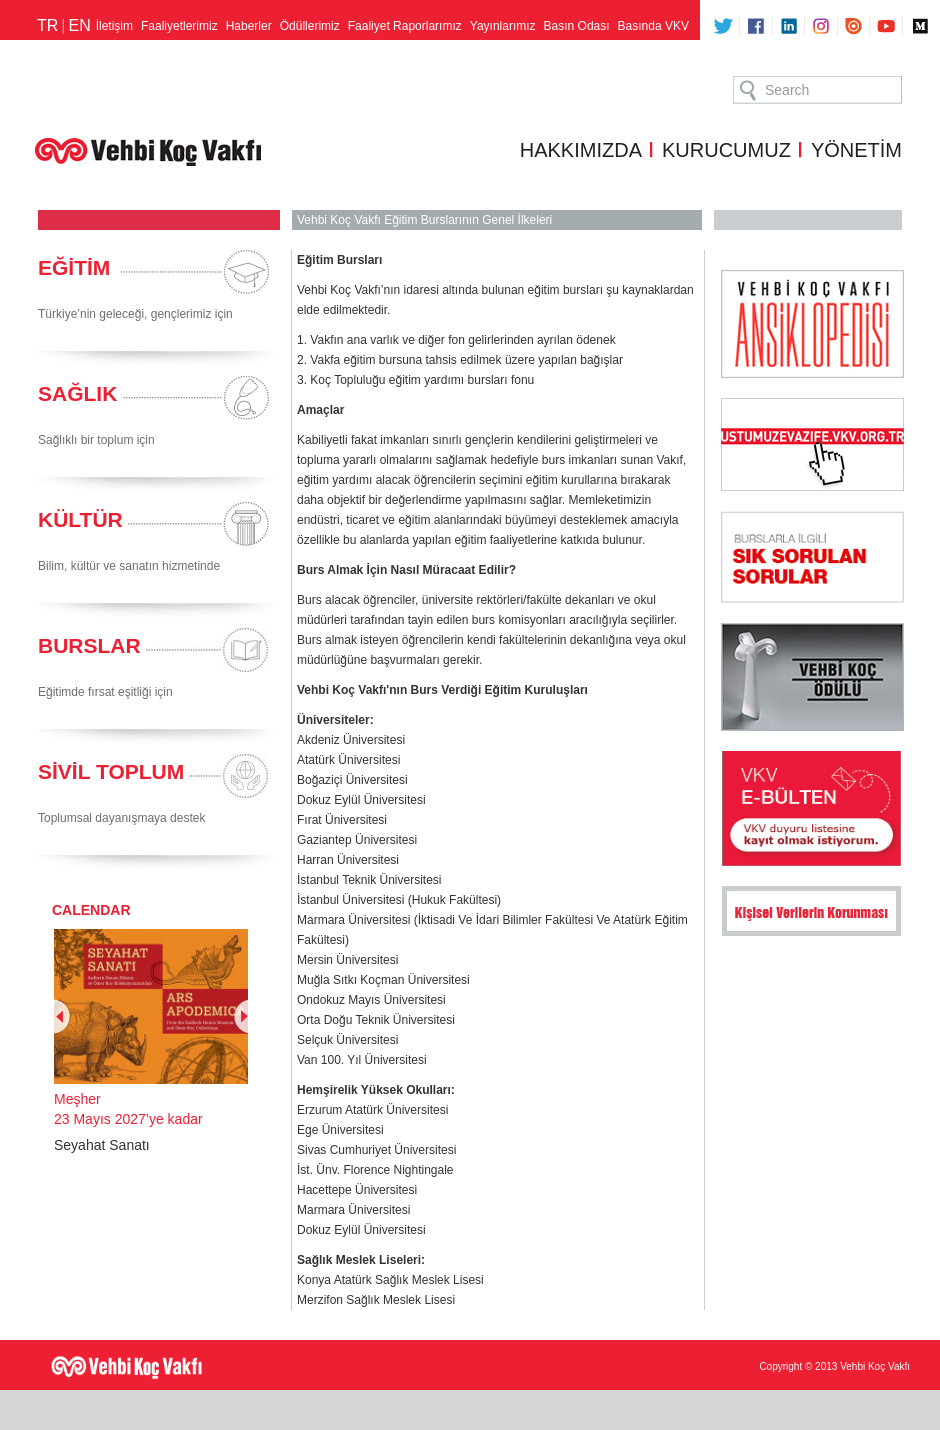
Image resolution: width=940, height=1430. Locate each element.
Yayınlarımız (503, 26)
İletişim (114, 26)
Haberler (249, 26)
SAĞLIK (77, 393)
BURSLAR (89, 645)
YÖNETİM (856, 150)
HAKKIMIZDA (581, 150)
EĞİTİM (74, 267)
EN (79, 25)
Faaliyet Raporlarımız (405, 26)
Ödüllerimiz (310, 26)
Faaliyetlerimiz (179, 26)
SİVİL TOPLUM (111, 771)
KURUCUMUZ (726, 150)
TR (47, 25)
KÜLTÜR (80, 519)
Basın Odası (577, 26)
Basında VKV (653, 26)
